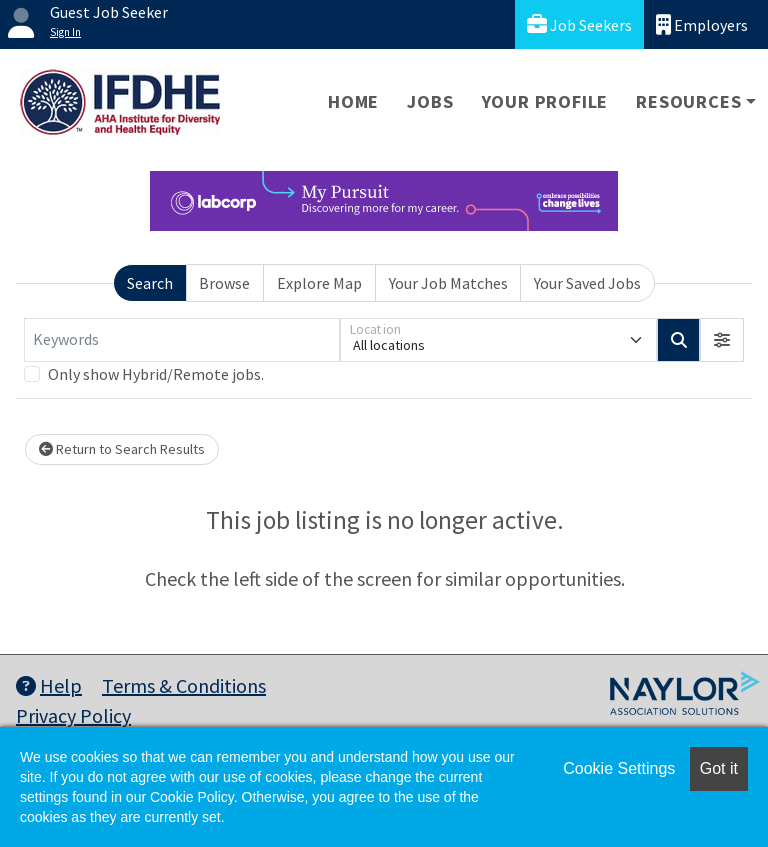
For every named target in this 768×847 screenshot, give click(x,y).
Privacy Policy (73, 715)
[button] (722, 340)
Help (49, 685)
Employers (702, 24)
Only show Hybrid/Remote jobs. (156, 374)
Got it (719, 768)
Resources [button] (688, 101)
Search (150, 283)
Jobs (430, 101)
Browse (224, 283)
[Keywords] (182, 340)
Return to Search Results (122, 449)
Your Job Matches (448, 283)
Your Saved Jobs (587, 283)
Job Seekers (579, 24)
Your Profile (545, 101)
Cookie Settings (619, 768)
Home (353, 101)
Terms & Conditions (184, 685)
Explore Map (319, 283)
